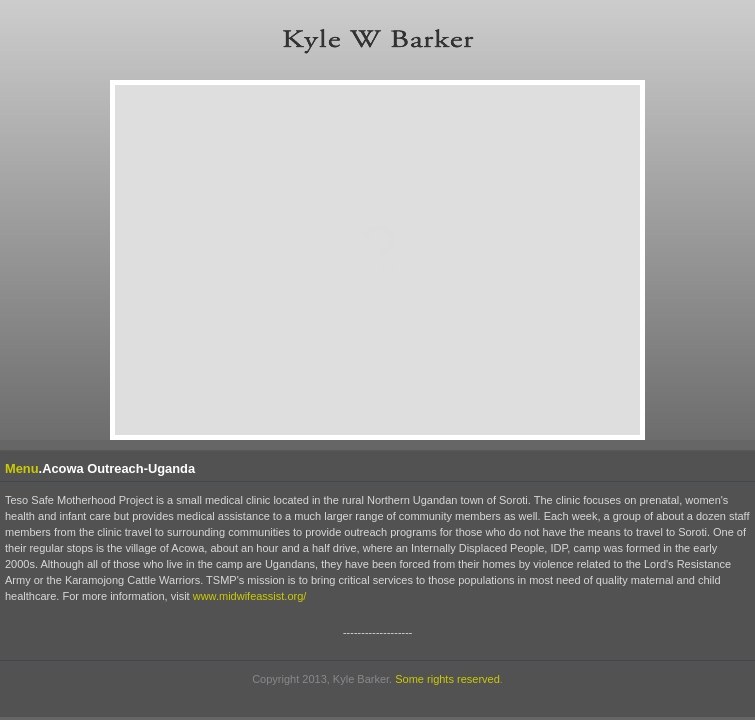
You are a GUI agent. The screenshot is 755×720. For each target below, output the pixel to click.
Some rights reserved (447, 679)
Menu (22, 468)
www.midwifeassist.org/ (250, 596)
